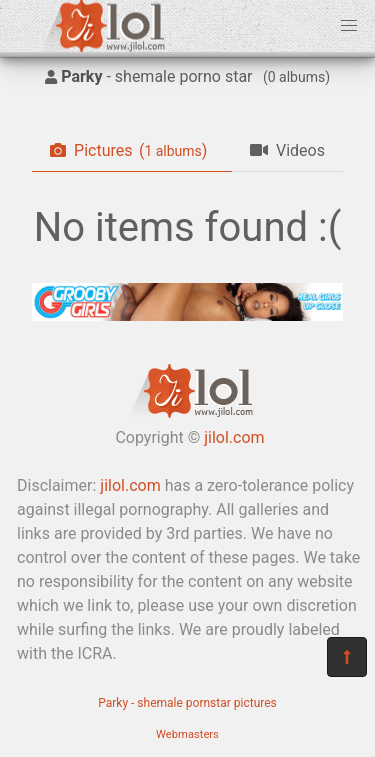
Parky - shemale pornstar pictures (187, 703)
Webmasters (187, 734)
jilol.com (234, 437)
